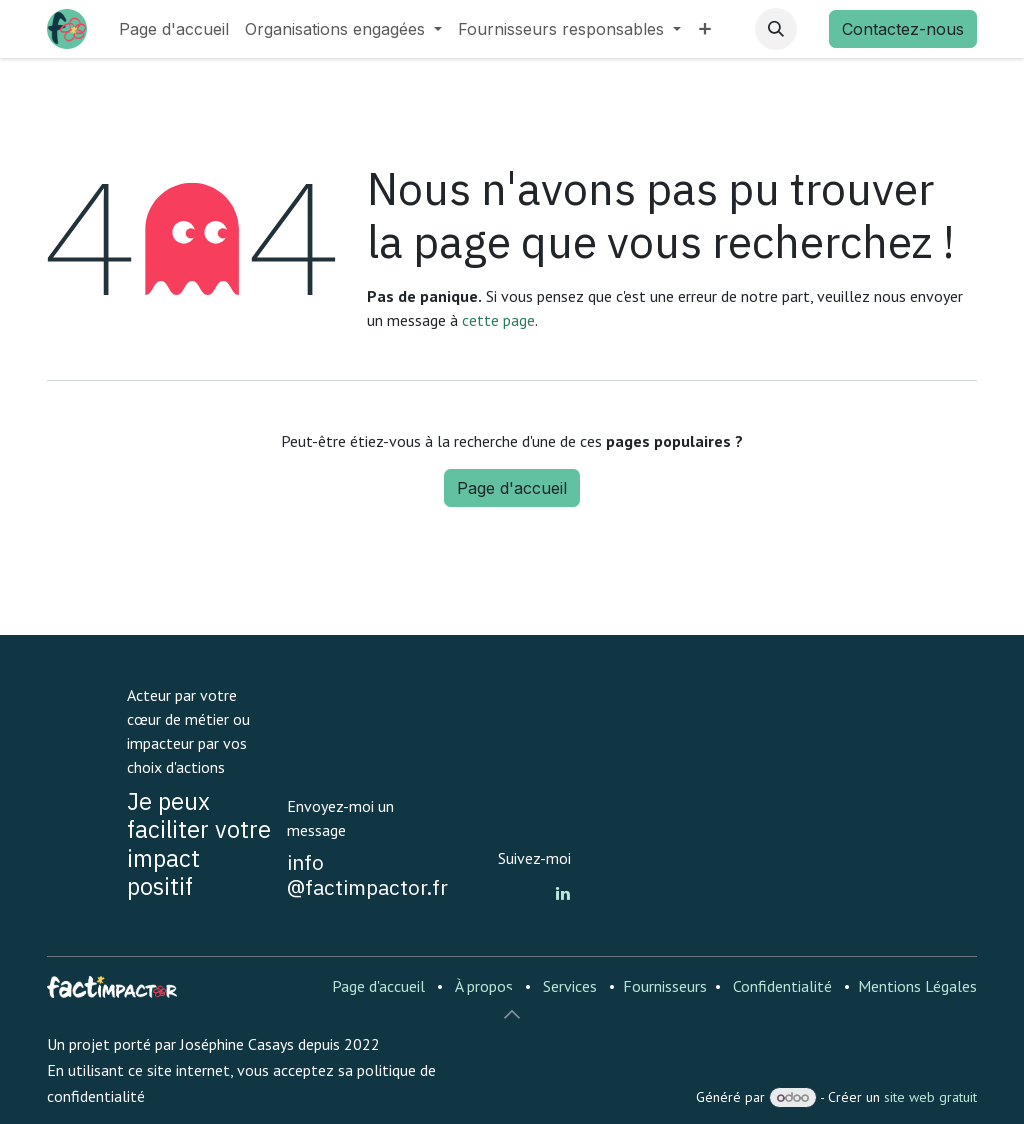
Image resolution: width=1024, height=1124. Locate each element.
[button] (776, 29)
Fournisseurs (665, 986)
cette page (498, 320)
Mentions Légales (917, 986)
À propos (484, 986)
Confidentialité (782, 986)
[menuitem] (174, 29)
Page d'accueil (512, 488)
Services (570, 986)
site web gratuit (930, 1097)
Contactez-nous (903, 29)
